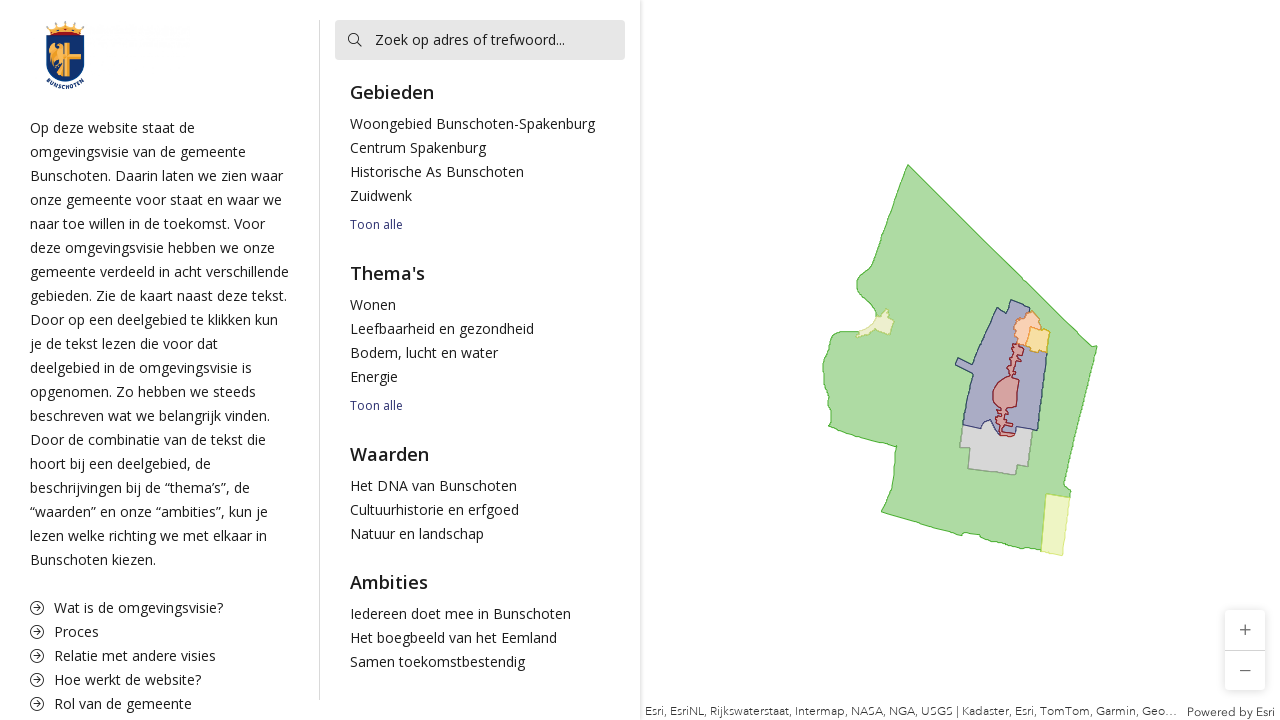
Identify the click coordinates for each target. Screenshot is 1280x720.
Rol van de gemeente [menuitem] (111, 703)
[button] (1245, 630)
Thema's (387, 273)
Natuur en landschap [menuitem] (417, 533)
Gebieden (392, 92)
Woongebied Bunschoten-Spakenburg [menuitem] (472, 123)
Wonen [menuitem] (373, 304)
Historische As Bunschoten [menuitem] (437, 171)
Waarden (389, 454)
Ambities (389, 582)
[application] (960, 360)
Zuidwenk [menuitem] (381, 195)
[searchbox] (480, 40)
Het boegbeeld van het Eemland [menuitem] (453, 637)
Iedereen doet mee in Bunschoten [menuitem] (460, 613)
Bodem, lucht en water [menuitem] (424, 352)
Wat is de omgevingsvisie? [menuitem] (126, 607)
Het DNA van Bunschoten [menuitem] (433, 485)
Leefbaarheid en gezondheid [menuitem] (442, 328)
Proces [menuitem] (64, 631)
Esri (1265, 712)
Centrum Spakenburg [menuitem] (418, 147)
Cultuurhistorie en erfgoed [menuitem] (434, 509)
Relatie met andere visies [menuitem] (123, 655)
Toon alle (376, 224)
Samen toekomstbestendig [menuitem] (437, 661)
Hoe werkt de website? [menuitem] (115, 679)
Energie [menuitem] (374, 376)
